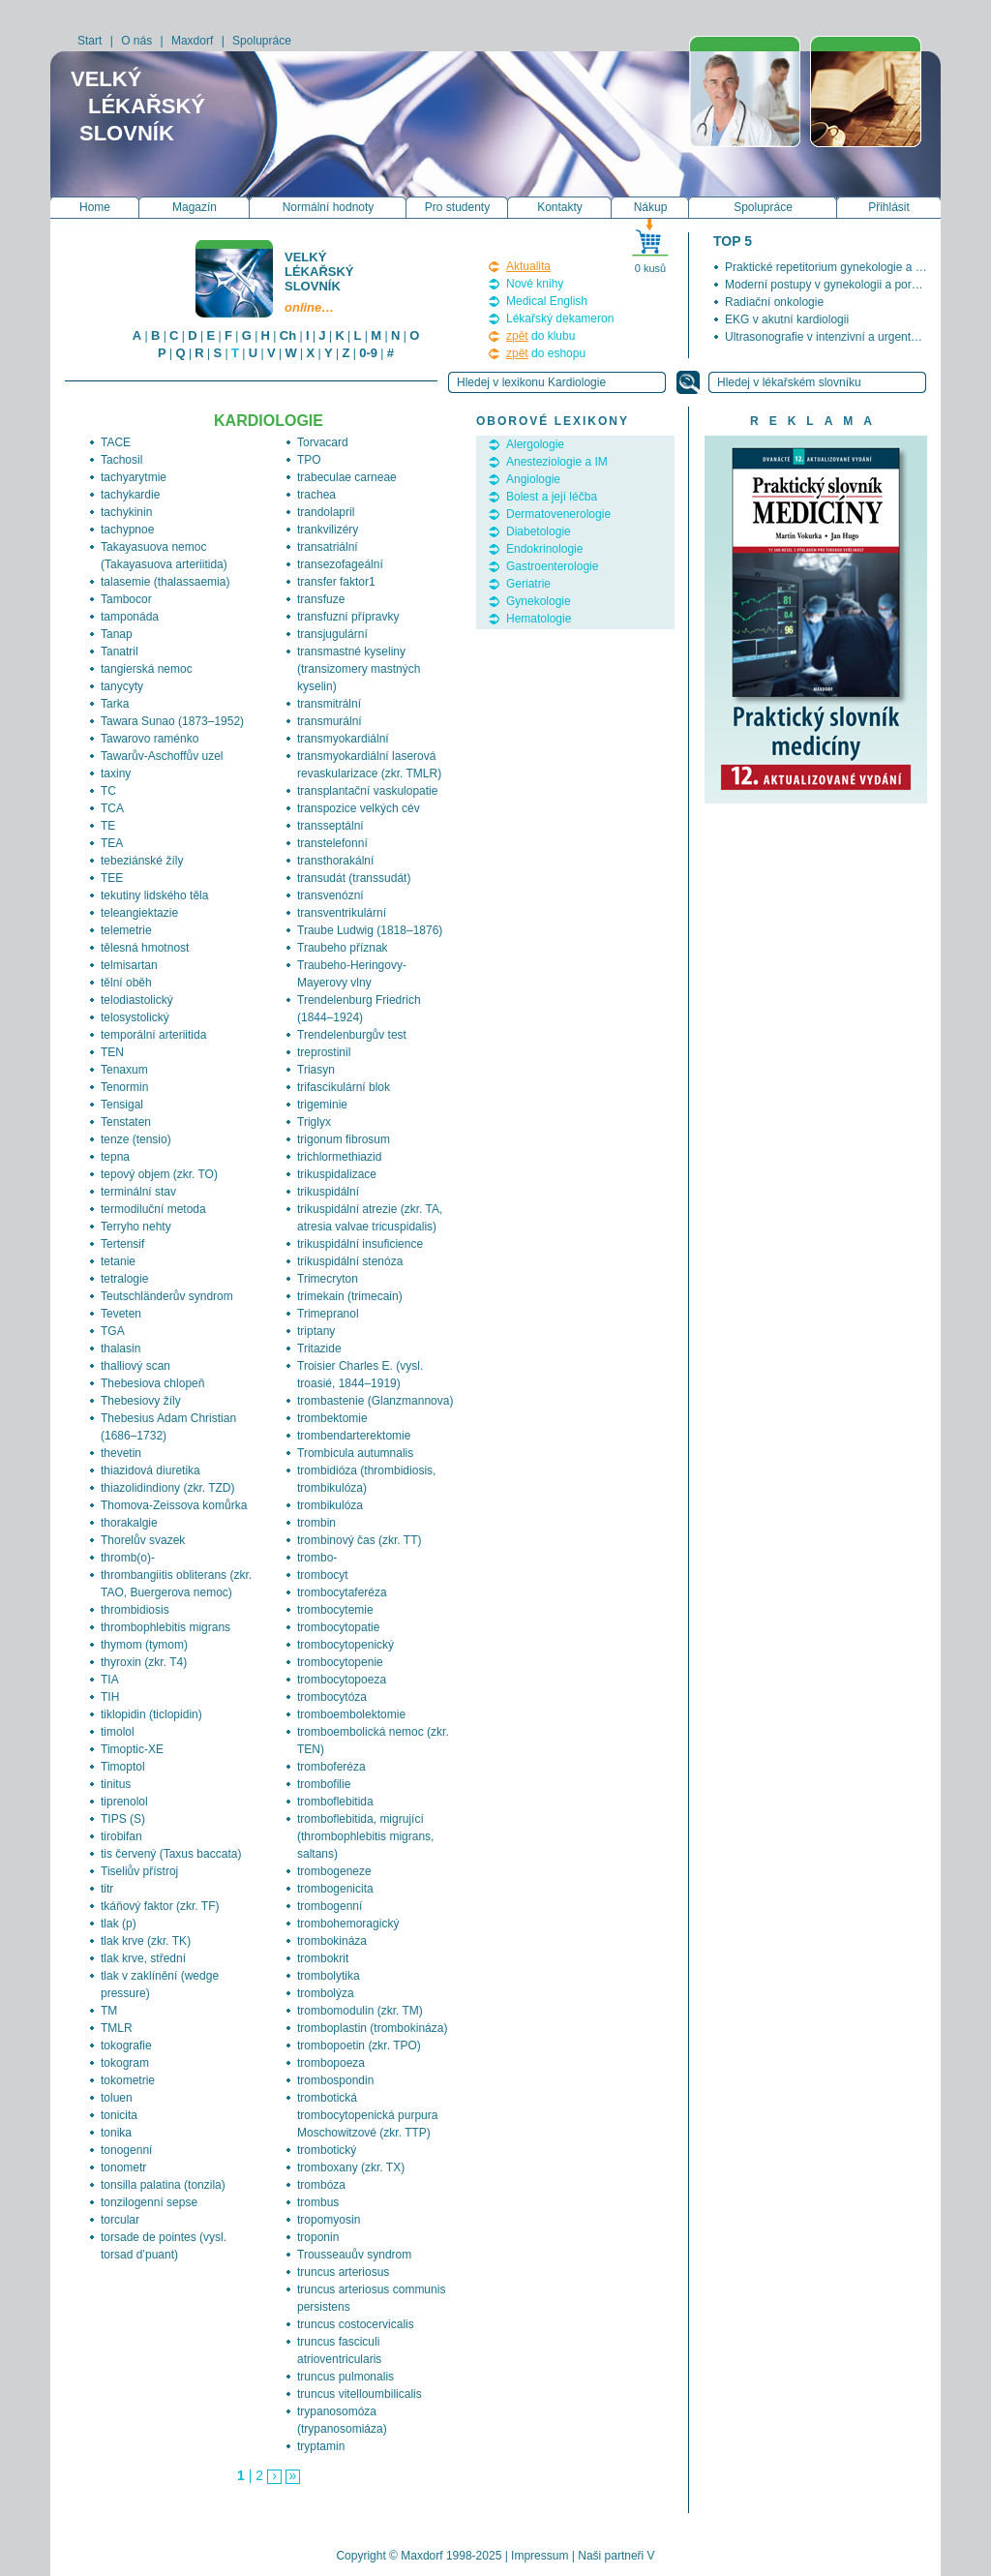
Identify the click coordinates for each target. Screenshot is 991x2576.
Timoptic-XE (132, 1749)
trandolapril (325, 512)
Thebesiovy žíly (141, 1401)
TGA (113, 1331)
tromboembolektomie (351, 1714)
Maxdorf (192, 40)
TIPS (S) (123, 1819)
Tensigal (122, 1104)
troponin (318, 2237)
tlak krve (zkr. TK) (146, 1941)
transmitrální (329, 704)
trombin (316, 1523)
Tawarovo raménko (149, 738)
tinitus (116, 1784)
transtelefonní (332, 843)
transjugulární (332, 634)
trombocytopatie (338, 1627)
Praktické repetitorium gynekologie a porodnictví (848, 267)
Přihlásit (889, 207)
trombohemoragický (348, 1923)
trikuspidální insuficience (360, 1244)
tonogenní (126, 2150)
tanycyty (122, 686)
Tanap (117, 634)
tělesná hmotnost (145, 948)
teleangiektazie (139, 913)
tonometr (123, 2167)
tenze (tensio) (136, 1139)
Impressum (539, 2555)
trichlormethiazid (339, 1157)
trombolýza (325, 1993)
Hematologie (538, 618)
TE (108, 826)
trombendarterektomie (353, 1435)
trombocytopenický (345, 1645)
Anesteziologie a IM (557, 462)
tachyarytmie (133, 477)
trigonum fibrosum (343, 1139)
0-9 (368, 353)
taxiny (116, 773)
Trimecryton (327, 1279)
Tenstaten (126, 1122)
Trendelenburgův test (351, 1035)
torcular (120, 2220)
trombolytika (328, 1976)
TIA (110, 1679)
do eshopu (546, 353)
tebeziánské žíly (142, 860)
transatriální (327, 547)
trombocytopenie (340, 1662)
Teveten (121, 1313)
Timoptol (123, 1766)
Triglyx (314, 1122)
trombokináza (332, 1941)
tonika (116, 2132)
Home (94, 207)
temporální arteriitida (153, 1035)
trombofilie (323, 1784)
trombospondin (335, 2080)
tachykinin (126, 512)
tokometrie (128, 2080)
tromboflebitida (335, 1801)
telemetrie (126, 930)
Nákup (651, 207)
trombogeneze (334, 1871)
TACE (116, 442)
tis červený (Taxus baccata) (171, 1854)
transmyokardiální (343, 738)
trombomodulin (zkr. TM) (360, 2010)
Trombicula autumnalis (355, 1453)
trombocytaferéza (342, 1592)
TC (108, 791)
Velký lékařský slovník (320, 282)
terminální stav (138, 1191)
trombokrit (322, 1958)
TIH (110, 1697)
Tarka (115, 704)
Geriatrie (528, 584)
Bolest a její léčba (551, 496)
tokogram (125, 2063)
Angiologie (533, 479)
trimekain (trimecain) (350, 1296)
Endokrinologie (544, 549)
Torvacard (322, 442)
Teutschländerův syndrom (167, 1296)
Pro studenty (457, 207)
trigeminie (322, 1104)
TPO (309, 460)
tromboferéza (331, 1766)
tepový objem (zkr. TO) (159, 1174)
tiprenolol (124, 1801)
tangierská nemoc (147, 669)
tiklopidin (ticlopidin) (151, 1714)
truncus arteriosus (343, 2272)
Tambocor (126, 599)
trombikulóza (330, 1505)
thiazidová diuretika (150, 1470)
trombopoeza (331, 2063)
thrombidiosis (135, 1610)
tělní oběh (126, 982)
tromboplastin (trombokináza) (372, 2028)
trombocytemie (335, 1610)
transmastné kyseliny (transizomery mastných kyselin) (358, 669)
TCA (112, 808)
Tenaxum (124, 1069)
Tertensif (122, 1244)
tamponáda (130, 616)
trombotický (326, 2150)
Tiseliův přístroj (139, 1871)
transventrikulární (341, 913)
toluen (117, 2098)
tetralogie (124, 1279)
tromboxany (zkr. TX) (351, 2167)
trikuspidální (328, 1191)
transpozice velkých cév (358, 808)
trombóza (321, 2185)
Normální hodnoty (329, 207)
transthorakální (335, 860)
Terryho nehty (136, 1226)
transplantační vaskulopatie (367, 791)
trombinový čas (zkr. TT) (359, 1540)
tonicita (119, 2115)
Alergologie (535, 444)
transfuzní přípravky (348, 616)
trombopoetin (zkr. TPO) (359, 2045)
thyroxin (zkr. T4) (144, 1662)
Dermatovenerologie (558, 514)
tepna (115, 1157)
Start (89, 40)
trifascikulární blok (343, 1087)
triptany (316, 1331)
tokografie (126, 2045)
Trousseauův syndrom (354, 2254)
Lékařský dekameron (560, 318)
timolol (118, 1732)
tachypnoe (127, 529)
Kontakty (560, 207)
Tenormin (124, 1087)
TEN (112, 1052)
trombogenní (329, 1906)
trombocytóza (332, 1697)
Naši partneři (611, 2555)
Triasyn (316, 1069)
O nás (136, 40)
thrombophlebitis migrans (165, 1627)
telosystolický (135, 1017)
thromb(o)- (128, 1557)
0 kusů (650, 268)
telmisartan (129, 965)
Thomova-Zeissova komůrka (174, 1505)
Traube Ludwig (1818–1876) (369, 930)
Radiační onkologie (774, 302)
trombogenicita (335, 1888)
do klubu (540, 336)
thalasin (120, 1348)
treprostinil (323, 1052)
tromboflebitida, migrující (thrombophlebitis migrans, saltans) (365, 1836)
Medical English (546, 301)
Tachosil (121, 460)
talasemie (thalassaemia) (165, 582)
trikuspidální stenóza (350, 1261)
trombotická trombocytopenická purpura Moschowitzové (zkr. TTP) (367, 2115)
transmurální (329, 721)
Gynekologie (538, 601)
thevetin (121, 1453)
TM (109, 2010)
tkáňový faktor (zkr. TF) (160, 1906)
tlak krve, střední (143, 1958)
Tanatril (119, 651)
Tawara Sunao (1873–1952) (172, 721)
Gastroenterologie (552, 566)
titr (107, 1888)
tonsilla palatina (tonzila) (163, 2185)
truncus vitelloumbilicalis (359, 2394)
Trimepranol (328, 1313)
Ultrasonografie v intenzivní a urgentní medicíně (848, 337)
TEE (112, 878)
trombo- (317, 1557)
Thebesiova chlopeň (152, 1383)
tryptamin (321, 2446)
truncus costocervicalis (355, 2324)
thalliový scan (135, 1366)
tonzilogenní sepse (149, 2202)
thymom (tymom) (144, 1645)
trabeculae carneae (347, 477)
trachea (316, 494)
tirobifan (121, 1836)
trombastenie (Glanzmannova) (375, 1401)
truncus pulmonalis (345, 2376)
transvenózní (330, 895)
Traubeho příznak (342, 948)
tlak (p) (118, 1923)
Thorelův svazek (143, 1540)
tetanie (118, 1261)
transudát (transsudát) (353, 878)
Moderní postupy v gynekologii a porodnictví (838, 284)
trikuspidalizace (336, 1174)
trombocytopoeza (341, 1679)
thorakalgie (129, 1523)
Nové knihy (534, 283)
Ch (288, 335)
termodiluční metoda (153, 1209)
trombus (318, 2202)
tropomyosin (328, 2220)
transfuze (321, 599)
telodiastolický (137, 1000)
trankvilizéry (327, 529)
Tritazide (319, 1348)
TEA (112, 843)
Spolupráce (261, 40)
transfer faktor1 (336, 582)
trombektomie (332, 1418)
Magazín (194, 207)
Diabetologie (538, 531)
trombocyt (322, 1575)
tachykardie (130, 494)
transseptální (330, 826)
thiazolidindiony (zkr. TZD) (168, 1488)
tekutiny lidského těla (154, 895)
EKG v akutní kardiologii (787, 319)
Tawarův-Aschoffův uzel (162, 756)
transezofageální (340, 564)
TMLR (117, 2028)
